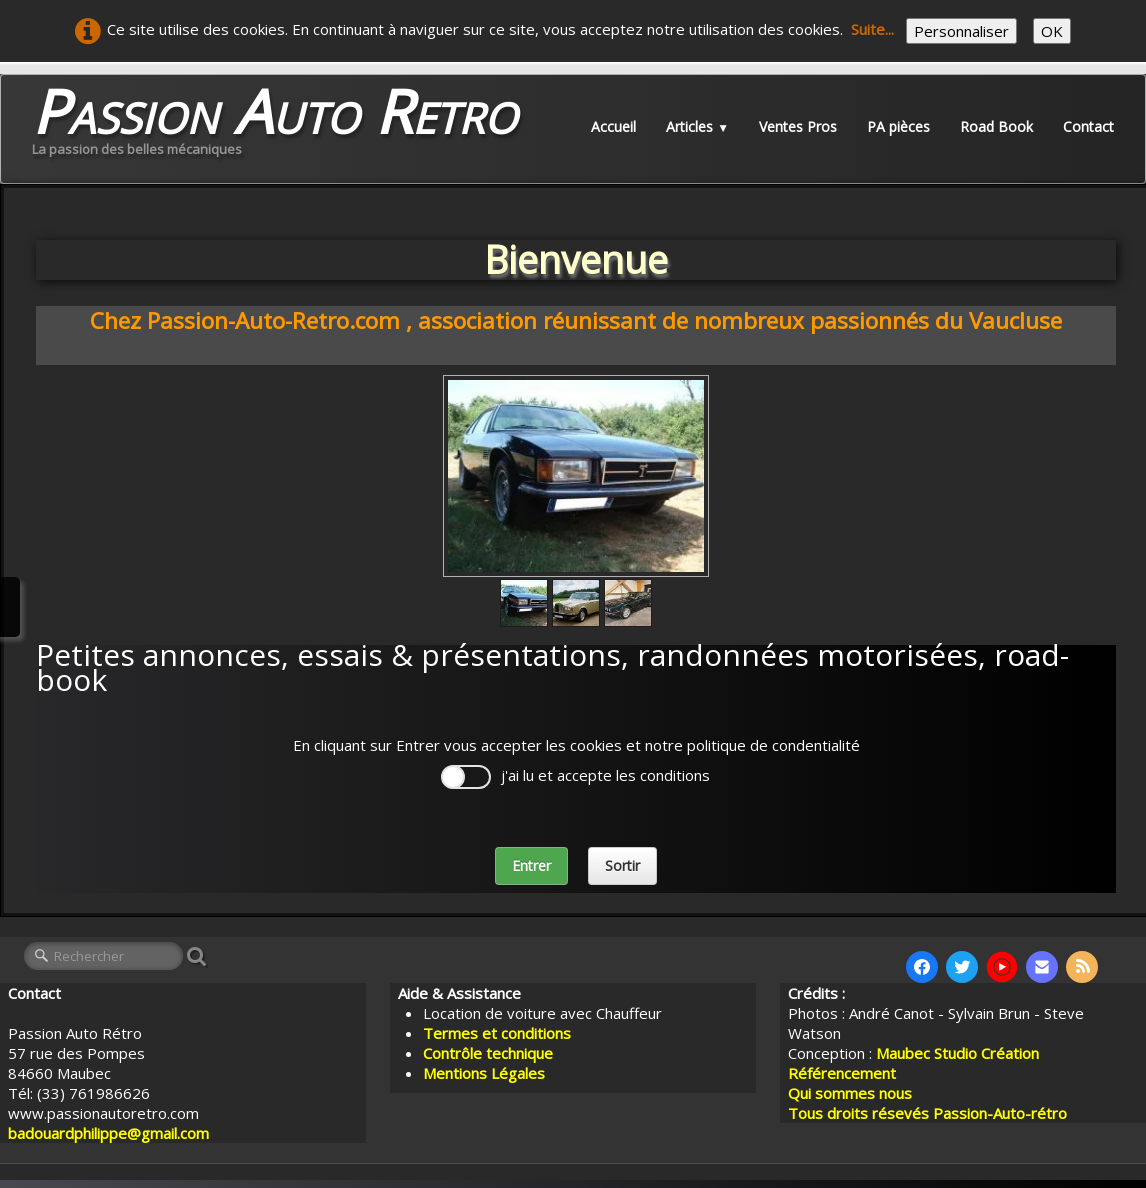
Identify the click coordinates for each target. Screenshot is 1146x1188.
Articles (697, 126)
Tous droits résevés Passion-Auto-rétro (927, 1113)
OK (1052, 31)
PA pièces (898, 126)
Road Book (996, 126)
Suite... (872, 29)
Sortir (622, 865)
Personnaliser (961, 31)
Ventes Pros (798, 126)
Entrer (531, 865)
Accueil (613, 126)
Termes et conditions (497, 1033)
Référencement (844, 1073)
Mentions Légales (484, 1073)
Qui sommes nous (850, 1093)
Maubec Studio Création (957, 1053)
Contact (1088, 126)
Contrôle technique (488, 1053)
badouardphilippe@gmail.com (108, 1133)
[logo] (274, 126)
